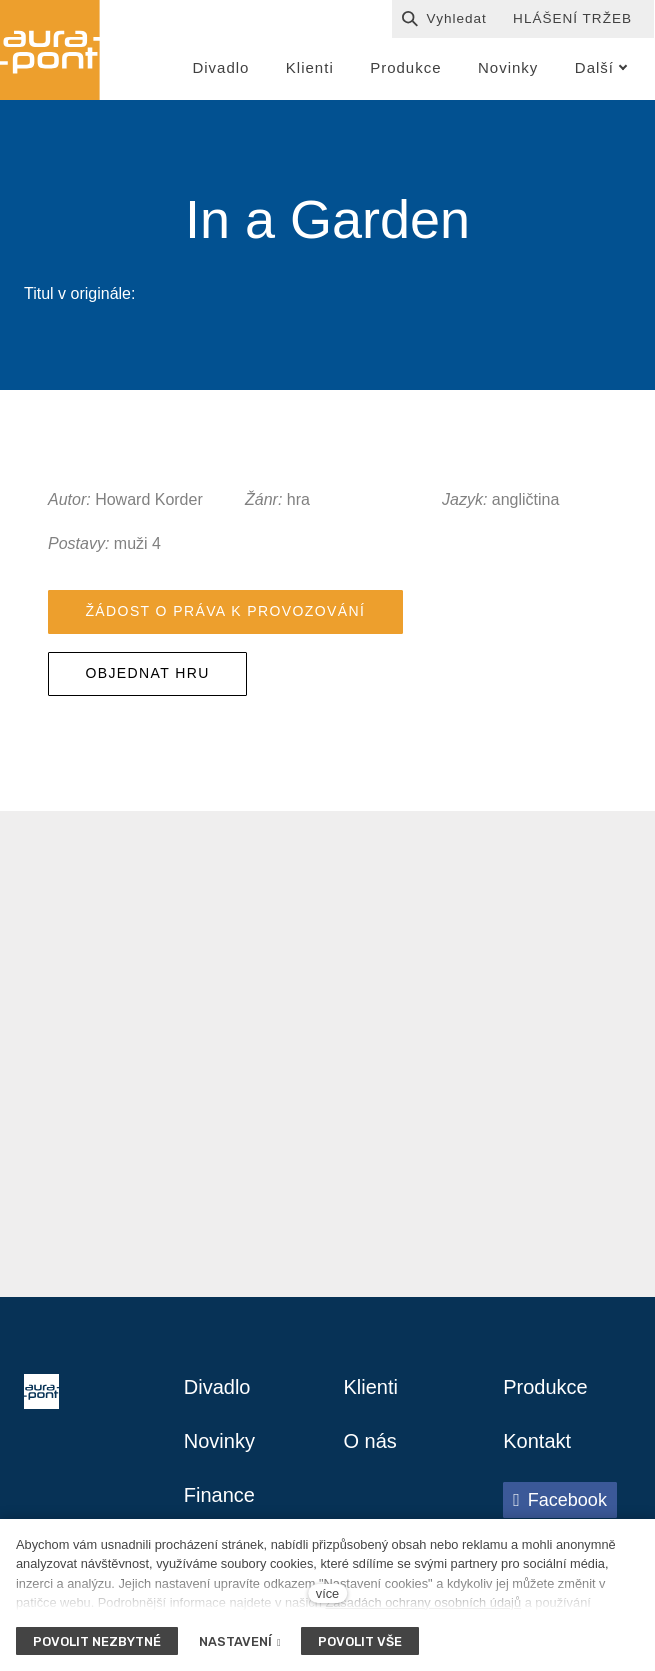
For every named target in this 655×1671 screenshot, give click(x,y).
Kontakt (537, 1441)
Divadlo (217, 1387)
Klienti (371, 1387)
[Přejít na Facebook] (560, 1500)
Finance (219, 1495)
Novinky (219, 1441)
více (327, 1593)
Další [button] (601, 67)
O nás (370, 1441)
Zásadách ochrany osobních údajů (423, 1602)
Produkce (545, 1387)
